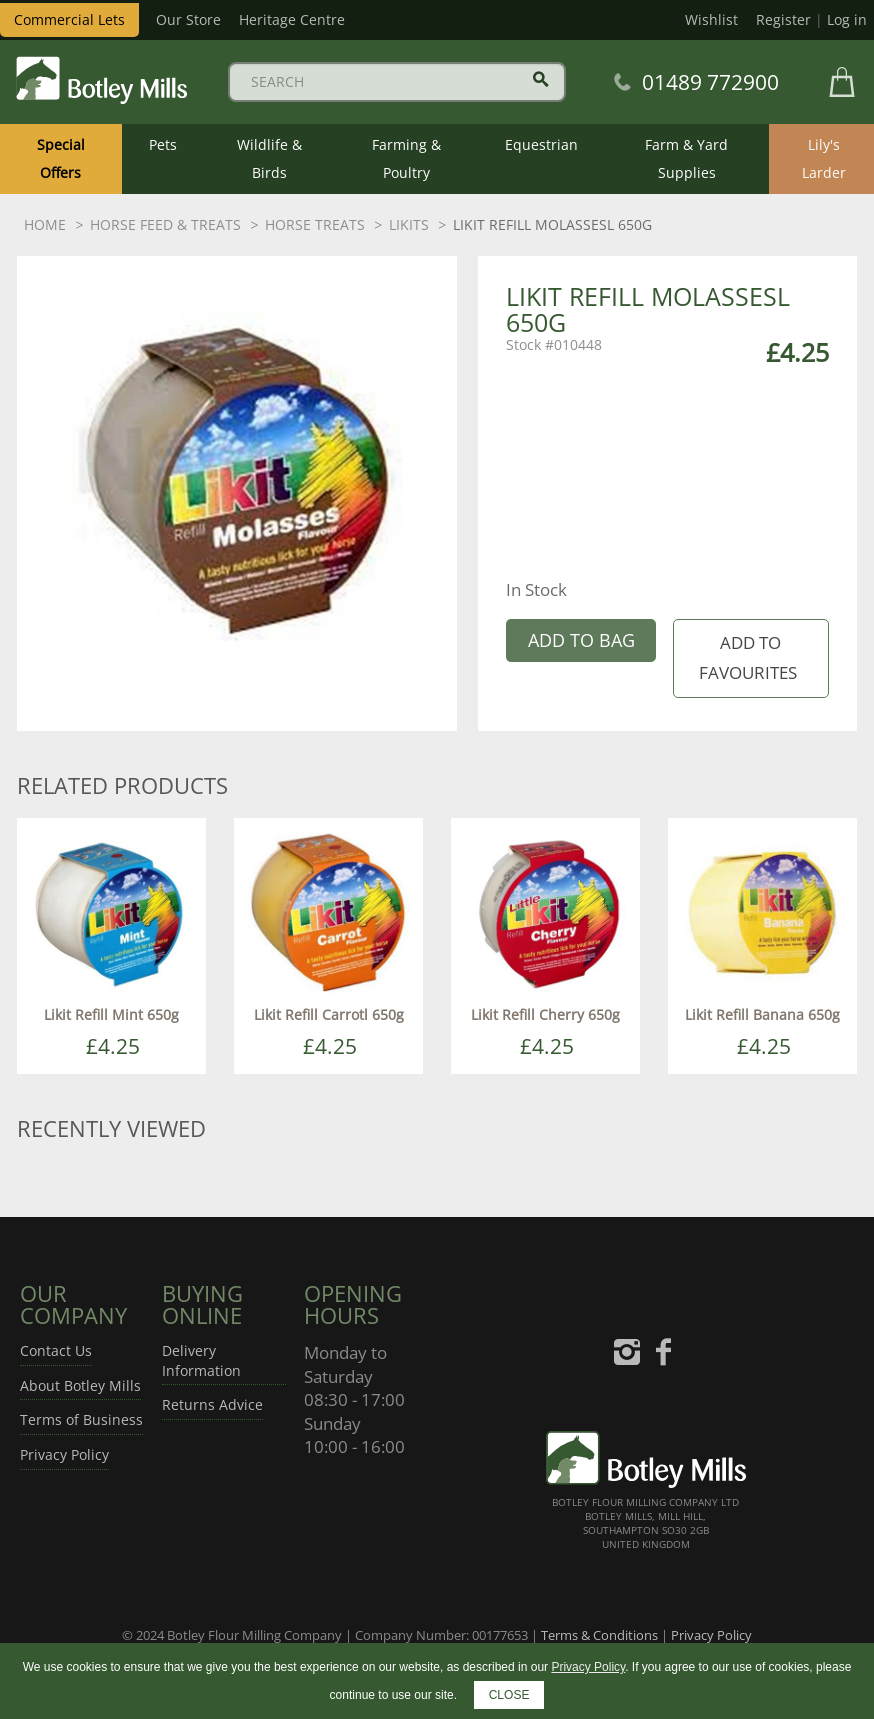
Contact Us (56, 1350)
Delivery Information (201, 1360)
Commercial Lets (69, 19)
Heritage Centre (292, 19)
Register (783, 19)
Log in (847, 19)
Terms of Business (81, 1419)
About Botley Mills (80, 1385)
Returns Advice (212, 1404)
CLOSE (509, 1695)
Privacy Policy (64, 1454)
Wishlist (711, 19)
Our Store (188, 19)
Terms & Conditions (599, 1635)
